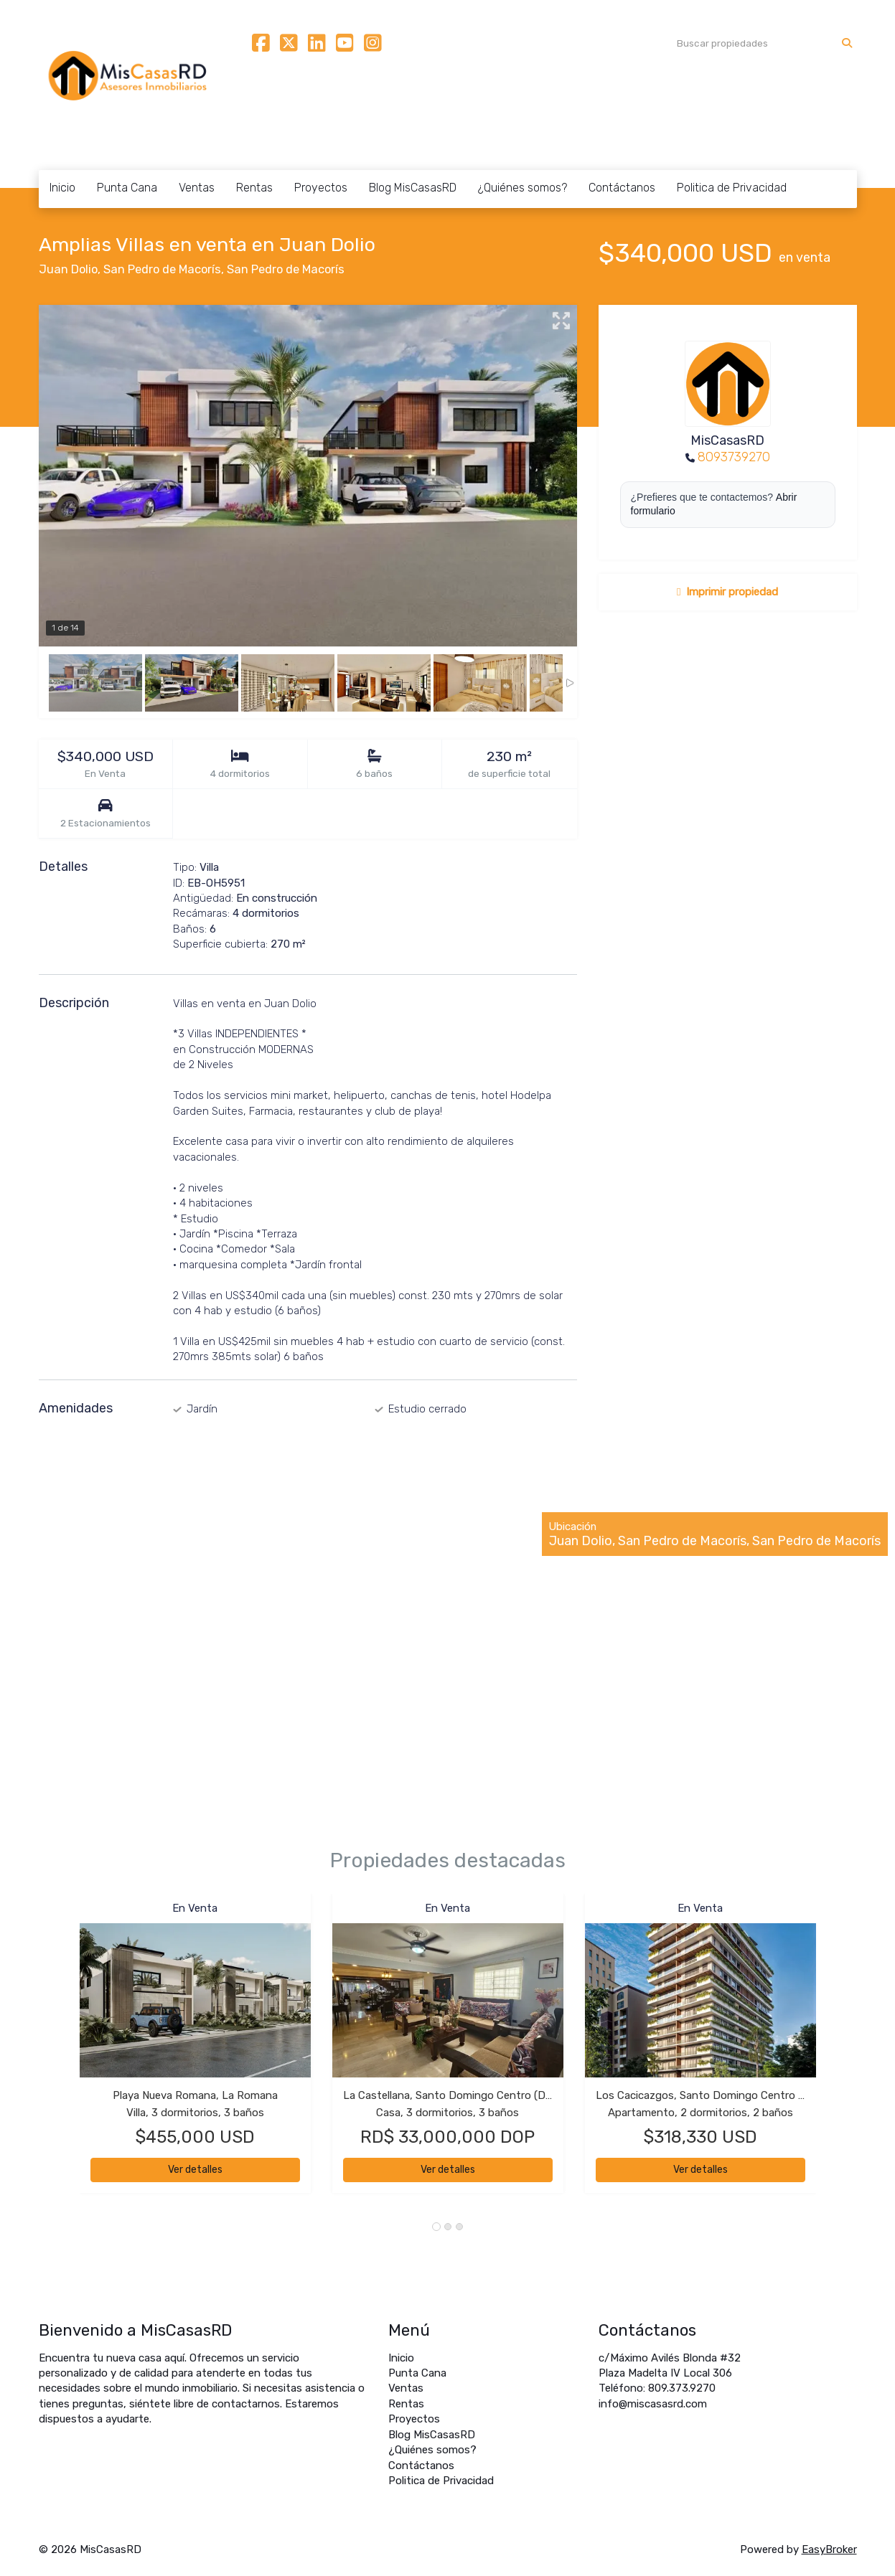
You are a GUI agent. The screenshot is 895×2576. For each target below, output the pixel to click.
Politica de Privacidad (732, 187)
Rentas (254, 187)
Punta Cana (127, 187)
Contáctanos (622, 187)
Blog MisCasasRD (412, 187)
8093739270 (734, 457)
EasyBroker (829, 2549)
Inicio (62, 187)
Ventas (197, 187)
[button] (59, 2050)
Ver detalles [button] (195, 2170)
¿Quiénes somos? (522, 187)
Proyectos (320, 187)
